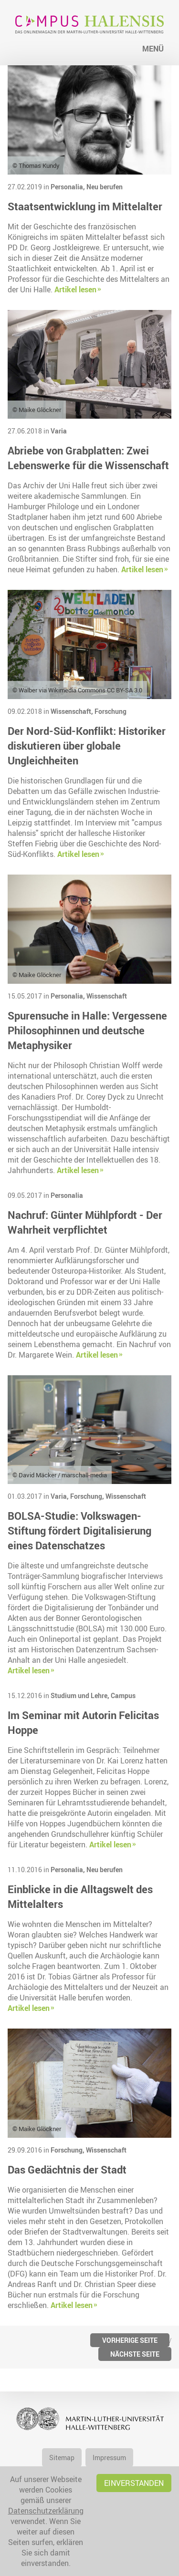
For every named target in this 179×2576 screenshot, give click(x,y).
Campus (123, 1695)
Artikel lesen (75, 289)
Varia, (60, 1496)
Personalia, (68, 186)
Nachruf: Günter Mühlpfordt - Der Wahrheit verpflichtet (85, 1222)
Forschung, (87, 1496)
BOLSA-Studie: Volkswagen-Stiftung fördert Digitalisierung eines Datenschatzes (79, 1530)
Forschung (110, 711)
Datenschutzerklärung (46, 2510)
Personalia (67, 1195)
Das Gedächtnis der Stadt (67, 2169)
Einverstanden (134, 2483)
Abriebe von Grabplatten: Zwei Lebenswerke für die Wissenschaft (88, 458)
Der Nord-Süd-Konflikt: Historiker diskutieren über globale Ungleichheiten (87, 745)
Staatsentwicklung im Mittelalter (85, 206)
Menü (153, 48)
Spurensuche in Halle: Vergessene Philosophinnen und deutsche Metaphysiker (87, 1030)
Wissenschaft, (73, 711)
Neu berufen (104, 186)
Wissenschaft (106, 995)
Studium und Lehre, (81, 1695)
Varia (59, 430)
